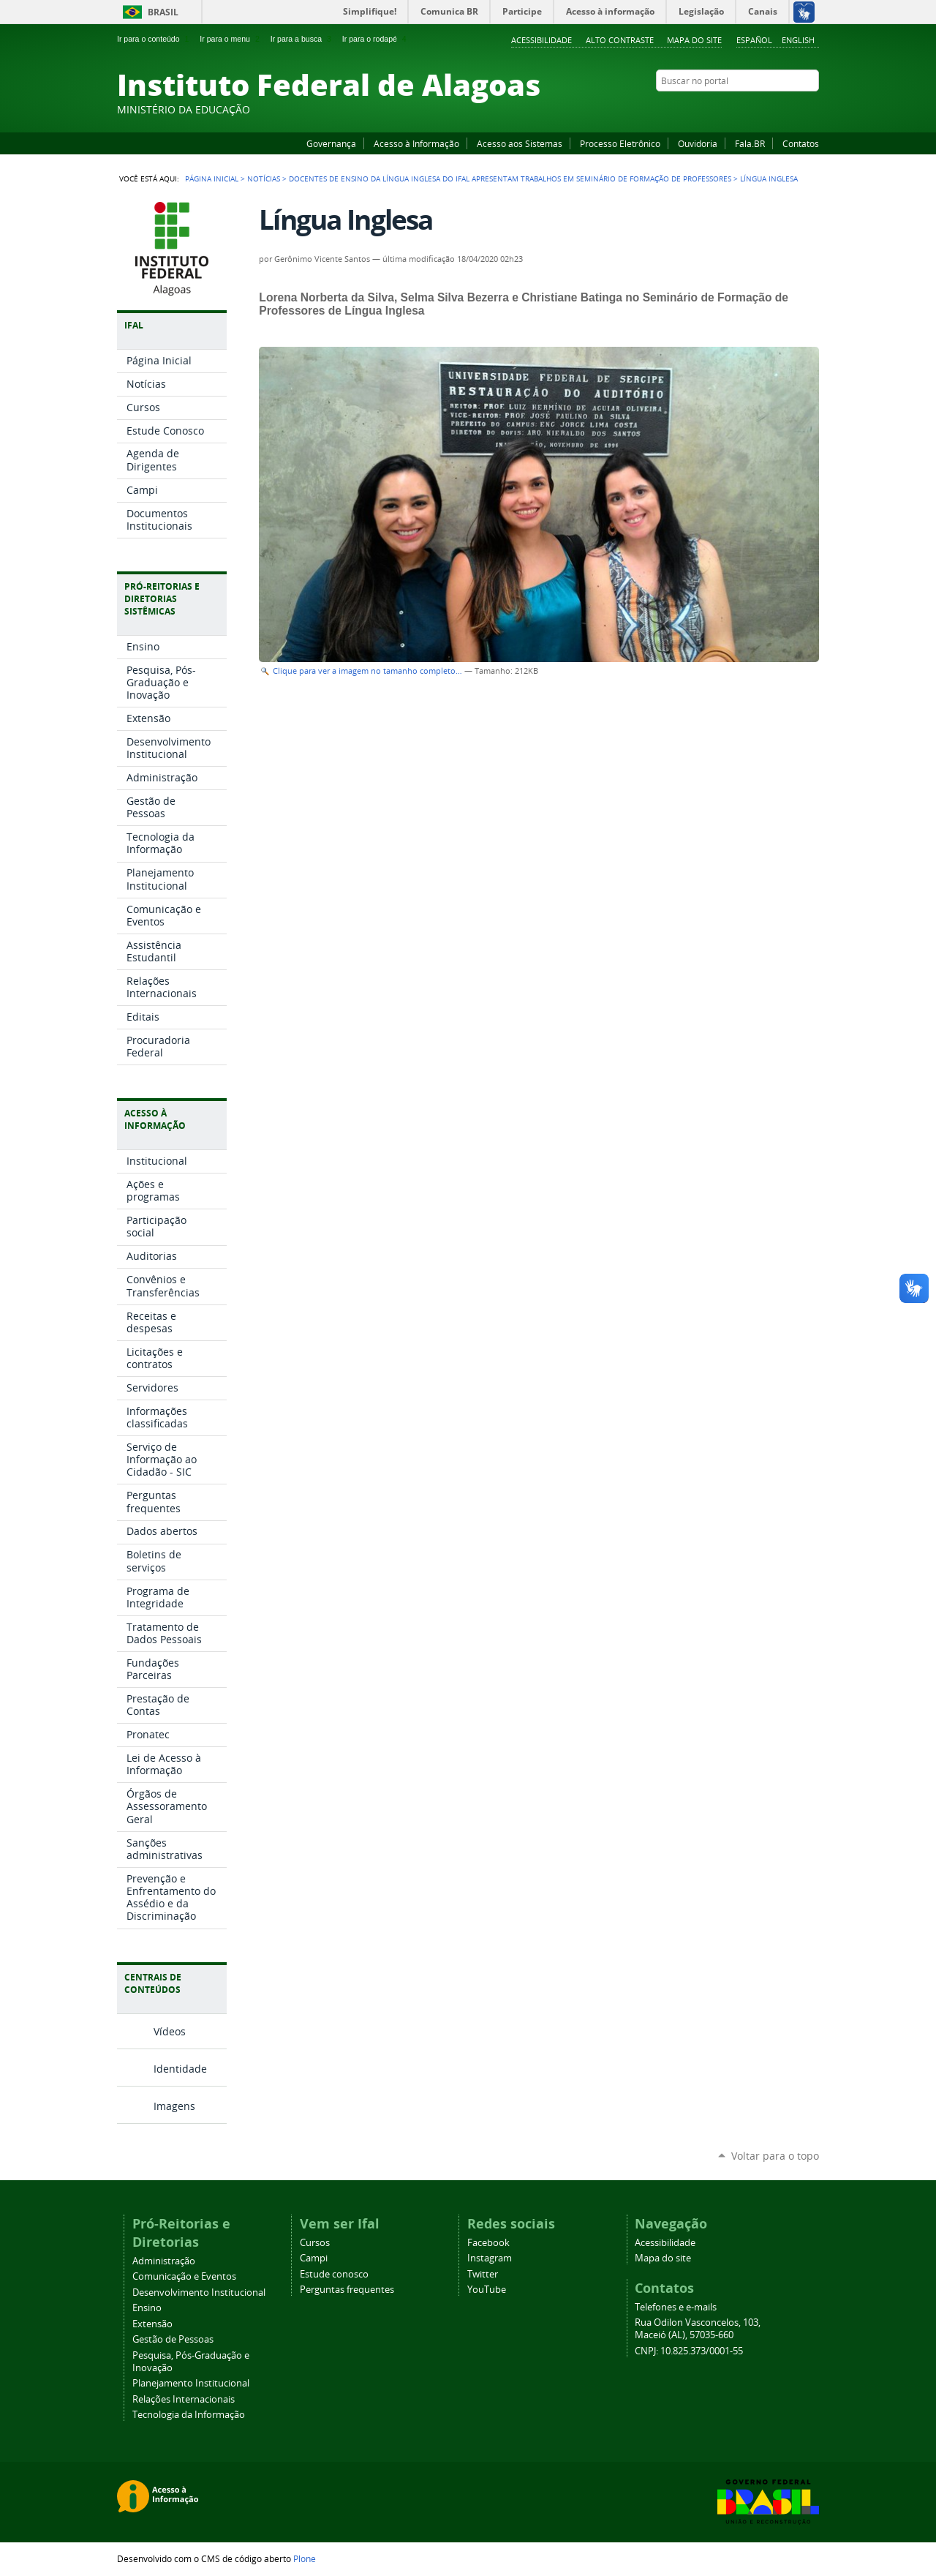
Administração (163, 2261)
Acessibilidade (541, 39)
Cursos (315, 2243)
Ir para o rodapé (376, 38)
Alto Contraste (620, 39)
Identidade (180, 2069)
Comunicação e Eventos (184, 2276)
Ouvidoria (697, 143)
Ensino (147, 2308)
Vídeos (170, 2031)
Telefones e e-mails (676, 2307)
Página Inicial (211, 178)
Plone (304, 2558)
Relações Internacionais (183, 2399)
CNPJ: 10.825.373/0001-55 (689, 2351)
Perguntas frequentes (347, 2289)
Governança (331, 143)
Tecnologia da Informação (188, 2414)
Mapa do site (694, 39)
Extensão (152, 2324)
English (798, 39)
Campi (314, 2258)
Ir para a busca (302, 38)
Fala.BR (750, 143)
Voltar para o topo (775, 2156)
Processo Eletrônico (620, 143)
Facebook (738, 109)
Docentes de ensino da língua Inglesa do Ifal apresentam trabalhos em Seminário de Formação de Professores (510, 178)
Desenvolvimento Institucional (198, 2292)
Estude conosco (334, 2274)
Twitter (793, 109)
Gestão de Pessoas (173, 2339)
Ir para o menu (231, 38)
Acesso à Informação (416, 143)
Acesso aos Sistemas (519, 143)
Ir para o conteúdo (154, 38)
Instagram (775, 109)
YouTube (757, 109)
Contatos (800, 143)
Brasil (163, 12)
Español (754, 39)
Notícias (263, 178)
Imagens (174, 2106)
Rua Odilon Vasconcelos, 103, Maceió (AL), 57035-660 (697, 2328)
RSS (811, 109)
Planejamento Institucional (190, 2383)
